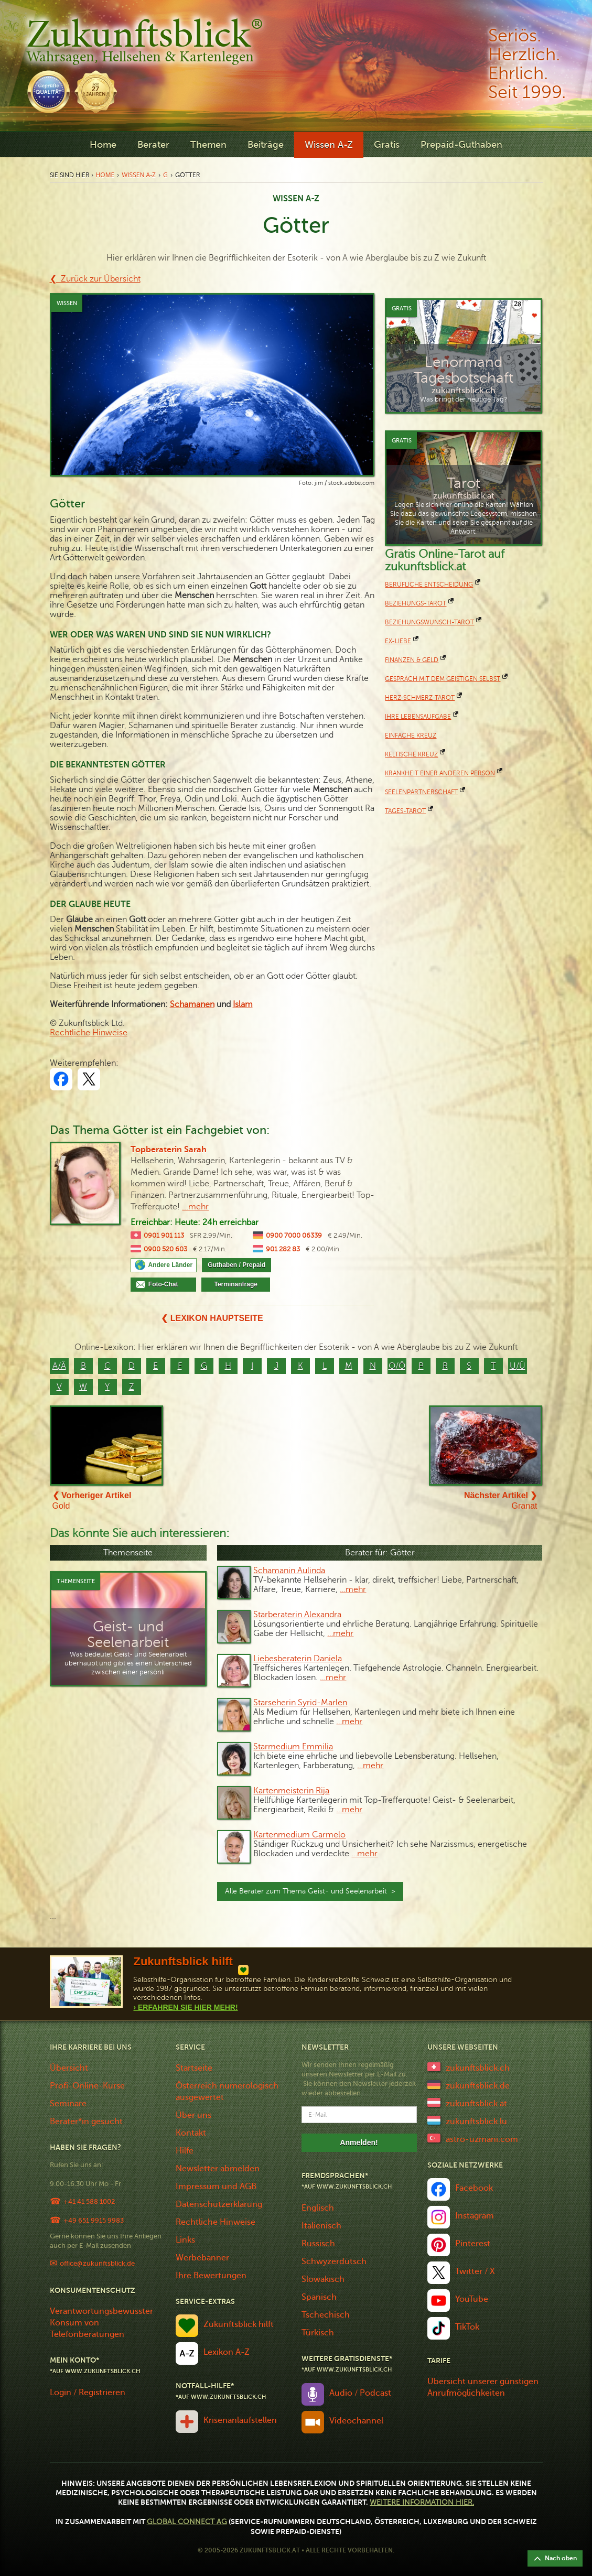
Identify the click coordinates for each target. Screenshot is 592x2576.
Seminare (68, 2103)
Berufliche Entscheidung (429, 584)
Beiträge (265, 144)
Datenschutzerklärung (219, 2204)
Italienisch (321, 2226)
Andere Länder (170, 1265)
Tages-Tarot (405, 811)
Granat (500, 1500)
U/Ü (517, 1366)
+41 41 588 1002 (89, 2201)
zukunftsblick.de (478, 2086)
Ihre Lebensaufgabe (418, 716)
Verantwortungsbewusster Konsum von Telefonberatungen (101, 2323)
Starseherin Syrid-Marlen (300, 1702)
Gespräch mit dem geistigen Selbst (442, 679)
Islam (243, 1004)
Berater (153, 144)
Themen (208, 144)
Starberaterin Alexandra (297, 1614)
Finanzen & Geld (411, 660)
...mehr (195, 1206)
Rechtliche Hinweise (88, 1032)
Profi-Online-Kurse (87, 2086)
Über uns (193, 2115)
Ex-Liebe (398, 641)
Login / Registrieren (87, 2392)
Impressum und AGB (216, 2186)
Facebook (474, 2188)
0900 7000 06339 (294, 1235)
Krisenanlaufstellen (240, 2420)
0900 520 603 (165, 1249)
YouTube (471, 2299)
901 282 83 (283, 1249)
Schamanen (192, 1004)
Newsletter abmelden (218, 2168)
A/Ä (59, 1366)
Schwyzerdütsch (334, 2261)
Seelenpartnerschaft (421, 792)
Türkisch (318, 2332)
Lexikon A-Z (226, 2352)
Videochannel (356, 2421)
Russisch (318, 2243)
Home (103, 144)
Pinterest (472, 2243)
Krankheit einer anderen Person (440, 773)
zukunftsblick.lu (476, 2121)
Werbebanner (202, 2258)
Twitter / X (475, 2271)
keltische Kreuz (411, 754)
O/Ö (397, 1366)
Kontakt (191, 2133)
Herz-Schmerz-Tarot (420, 697)
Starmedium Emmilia (293, 1746)
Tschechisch (326, 2315)
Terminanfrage (235, 1284)
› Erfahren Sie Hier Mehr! (185, 2007)
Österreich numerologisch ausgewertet (227, 2091)
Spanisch (319, 2297)
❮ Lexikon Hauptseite (212, 1318)
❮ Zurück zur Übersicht (95, 279)
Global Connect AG (187, 2522)
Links (185, 2240)
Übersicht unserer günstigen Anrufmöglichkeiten (483, 2387)
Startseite (194, 2068)
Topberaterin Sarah (169, 1149)
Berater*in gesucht (86, 2121)
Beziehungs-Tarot (415, 603)
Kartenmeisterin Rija (291, 1790)
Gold (92, 1500)
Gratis (387, 144)
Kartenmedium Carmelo (299, 1834)
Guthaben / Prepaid (236, 1265)
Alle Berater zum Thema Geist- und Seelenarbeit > (310, 1891)
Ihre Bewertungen (211, 2275)
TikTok (467, 2327)
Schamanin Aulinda (289, 1570)
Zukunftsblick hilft (238, 2324)
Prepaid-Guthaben (461, 144)
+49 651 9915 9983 (93, 2220)
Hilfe (184, 2151)
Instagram (474, 2216)
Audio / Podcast (360, 2393)
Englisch (318, 2208)
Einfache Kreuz (410, 735)
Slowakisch (323, 2279)
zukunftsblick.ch (478, 2068)
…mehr (353, 1589)
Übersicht (69, 2068)
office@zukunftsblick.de (97, 2263)
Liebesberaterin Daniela (297, 1658)
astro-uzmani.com (482, 2139)
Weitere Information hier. (422, 2502)
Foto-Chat (169, 1284)
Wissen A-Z (329, 144)
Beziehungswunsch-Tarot (429, 622)
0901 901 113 (164, 1235)
